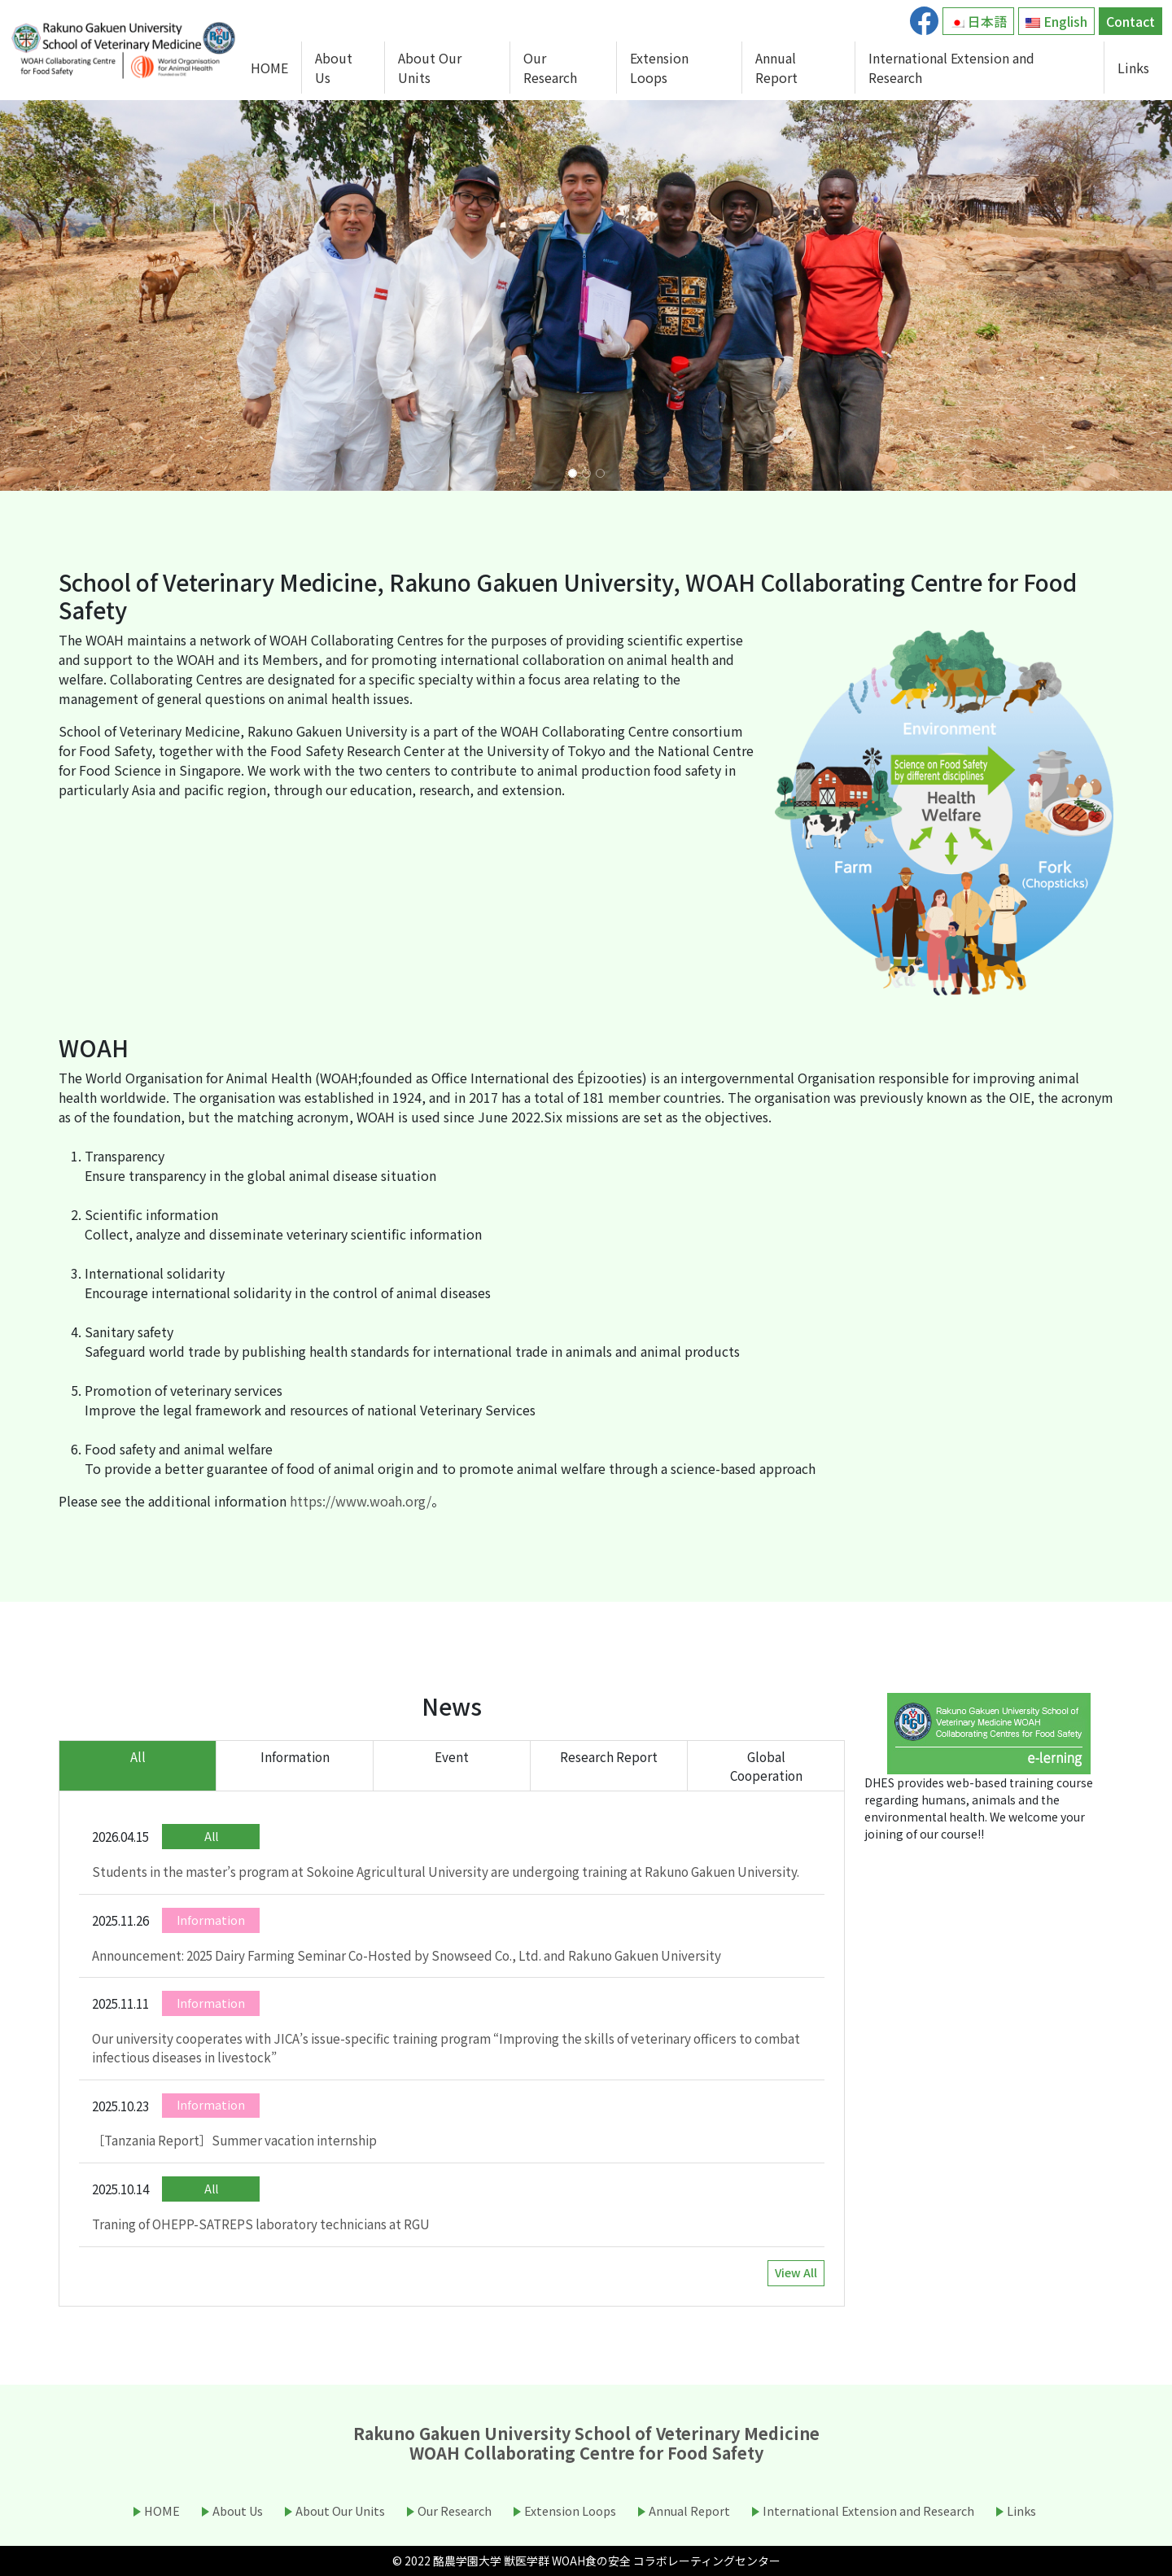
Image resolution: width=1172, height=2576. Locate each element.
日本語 (978, 21)
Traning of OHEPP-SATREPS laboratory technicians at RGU (261, 2224)
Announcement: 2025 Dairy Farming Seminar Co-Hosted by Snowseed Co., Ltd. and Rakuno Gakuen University (406, 1955)
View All (796, 2272)
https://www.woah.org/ (360, 1501)
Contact (1130, 21)
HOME (269, 67)
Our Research (550, 67)
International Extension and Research (951, 67)
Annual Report (776, 67)
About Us (333, 67)
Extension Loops (659, 67)
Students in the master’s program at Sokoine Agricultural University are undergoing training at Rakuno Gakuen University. (445, 1871)
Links (1133, 67)
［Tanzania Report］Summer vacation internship (234, 2140)
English (1056, 21)
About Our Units (429, 67)
